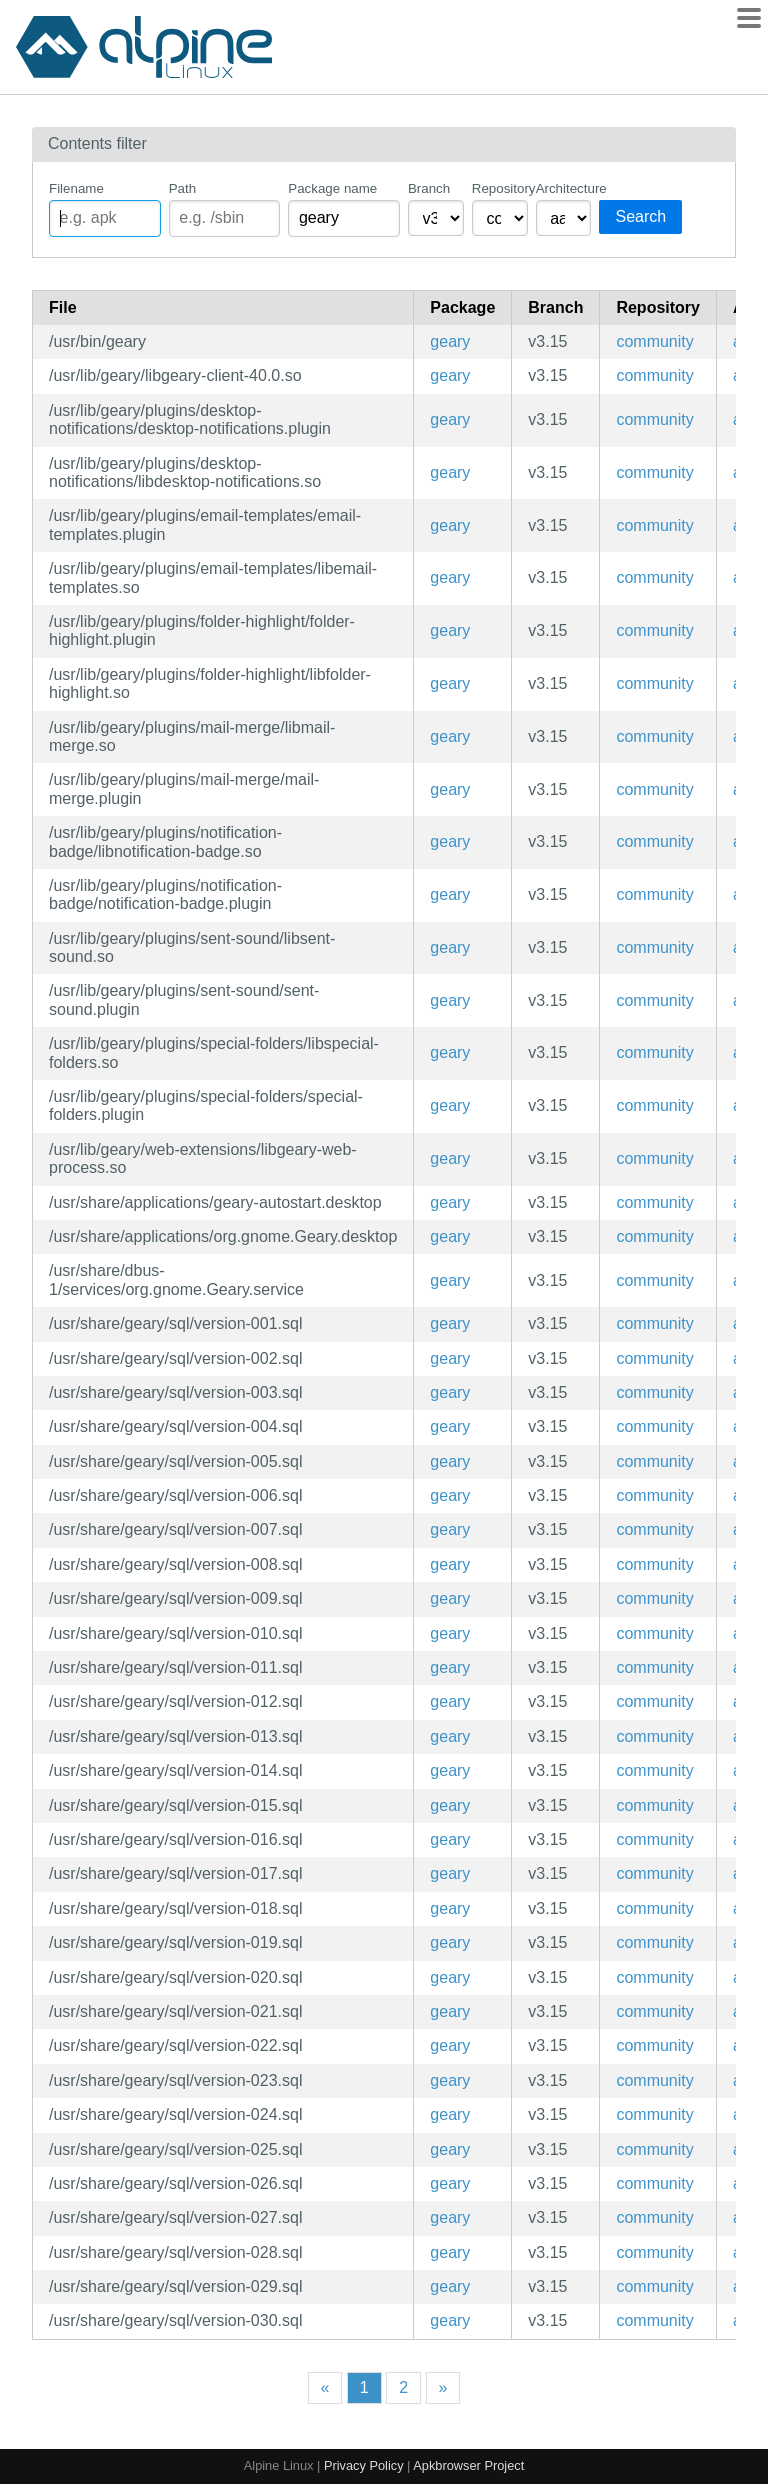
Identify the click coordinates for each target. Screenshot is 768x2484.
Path (182, 188)
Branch (429, 188)
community (654, 341)
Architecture (564, 188)
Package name (332, 188)
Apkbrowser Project (468, 2465)
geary (450, 341)
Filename (76, 188)
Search (640, 216)
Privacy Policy (364, 2465)
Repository (500, 188)
